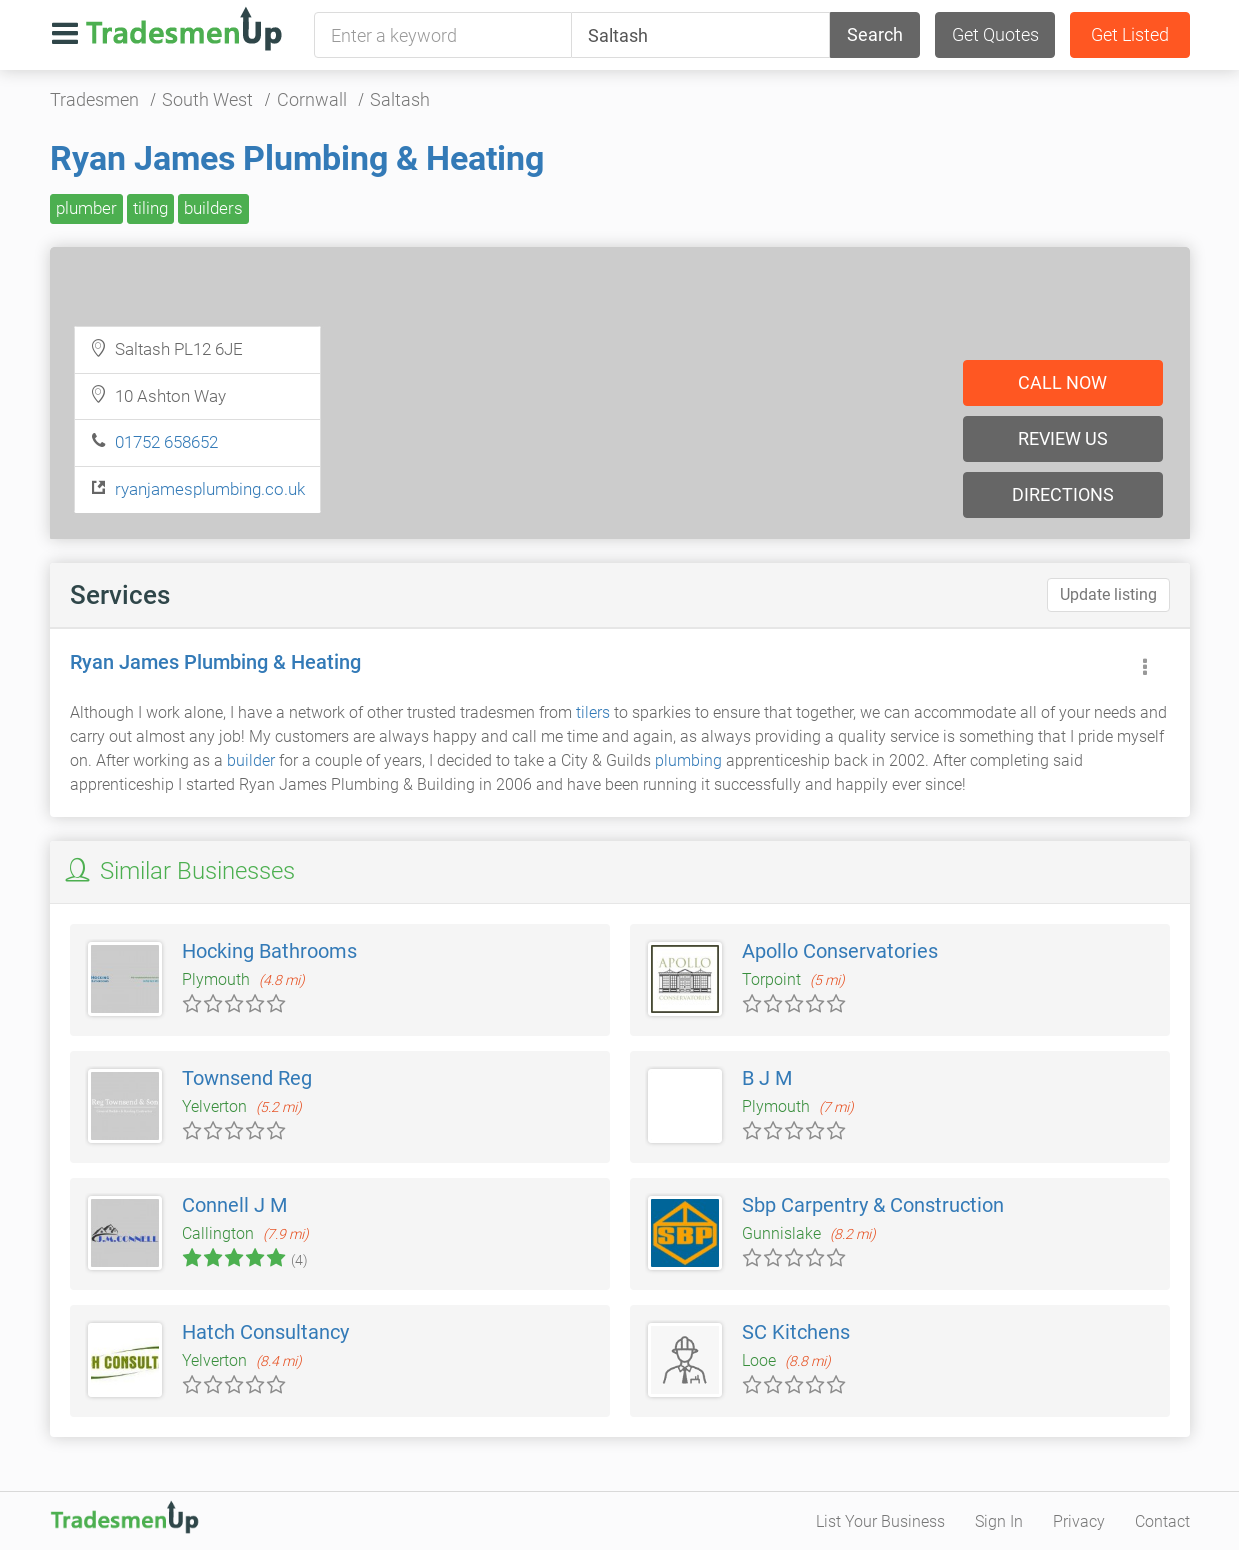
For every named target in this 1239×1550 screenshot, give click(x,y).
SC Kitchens (796, 1332)
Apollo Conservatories (840, 951)
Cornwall (312, 99)
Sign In (999, 1521)
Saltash (400, 99)
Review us (1063, 438)
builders (213, 208)
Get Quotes (995, 34)
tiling (150, 208)
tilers (593, 712)
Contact (1162, 1521)
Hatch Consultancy (265, 1332)
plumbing (688, 760)
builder (251, 760)
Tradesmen (94, 99)
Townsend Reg (247, 1078)
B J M (767, 1078)
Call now (1062, 382)
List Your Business (880, 1521)
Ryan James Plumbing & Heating (297, 158)
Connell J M (234, 1205)
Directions (1063, 494)
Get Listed (1130, 34)
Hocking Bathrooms (269, 951)
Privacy (1079, 1521)
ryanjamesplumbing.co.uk (210, 489)
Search (875, 34)
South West (207, 99)
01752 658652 (166, 442)
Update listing (1108, 594)
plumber (86, 208)
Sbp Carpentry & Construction (873, 1205)
